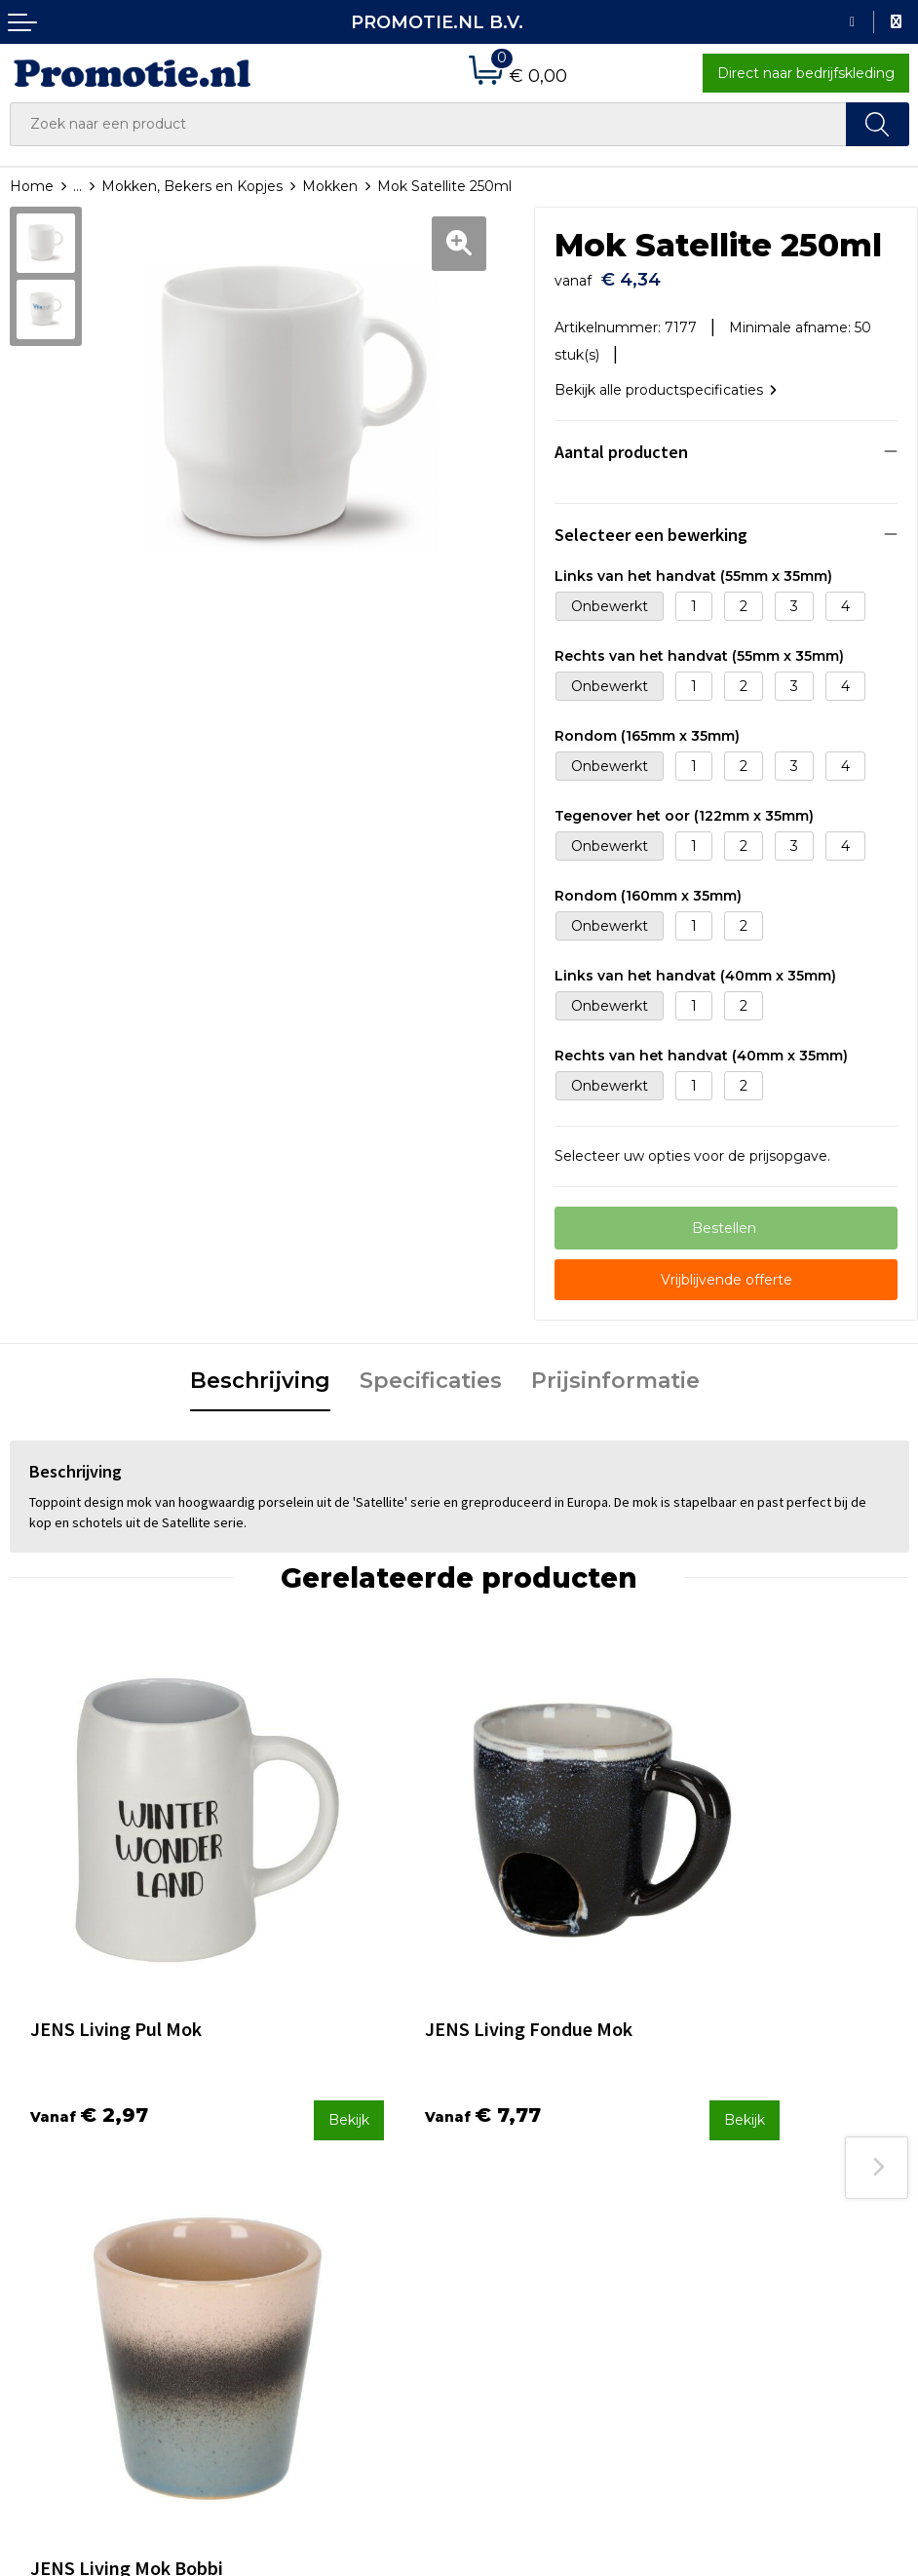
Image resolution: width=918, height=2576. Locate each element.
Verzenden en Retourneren (562, 2194)
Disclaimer (733, 2220)
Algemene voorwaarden (780, 2142)
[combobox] (428, 124)
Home (32, 186)
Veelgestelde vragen (309, 2168)
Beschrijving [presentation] (260, 1374)
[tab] (260, 1375)
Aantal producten (621, 445)
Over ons (269, 2142)
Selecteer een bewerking (651, 528)
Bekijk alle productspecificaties (666, 383)
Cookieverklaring (754, 2168)
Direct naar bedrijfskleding (806, 73)
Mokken (330, 186)
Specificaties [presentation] (431, 1374)
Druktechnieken (294, 2194)
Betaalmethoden (527, 2168)
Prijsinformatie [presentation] (615, 1374)
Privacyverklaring (756, 2194)
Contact (496, 2142)
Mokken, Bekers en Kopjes (192, 186)
